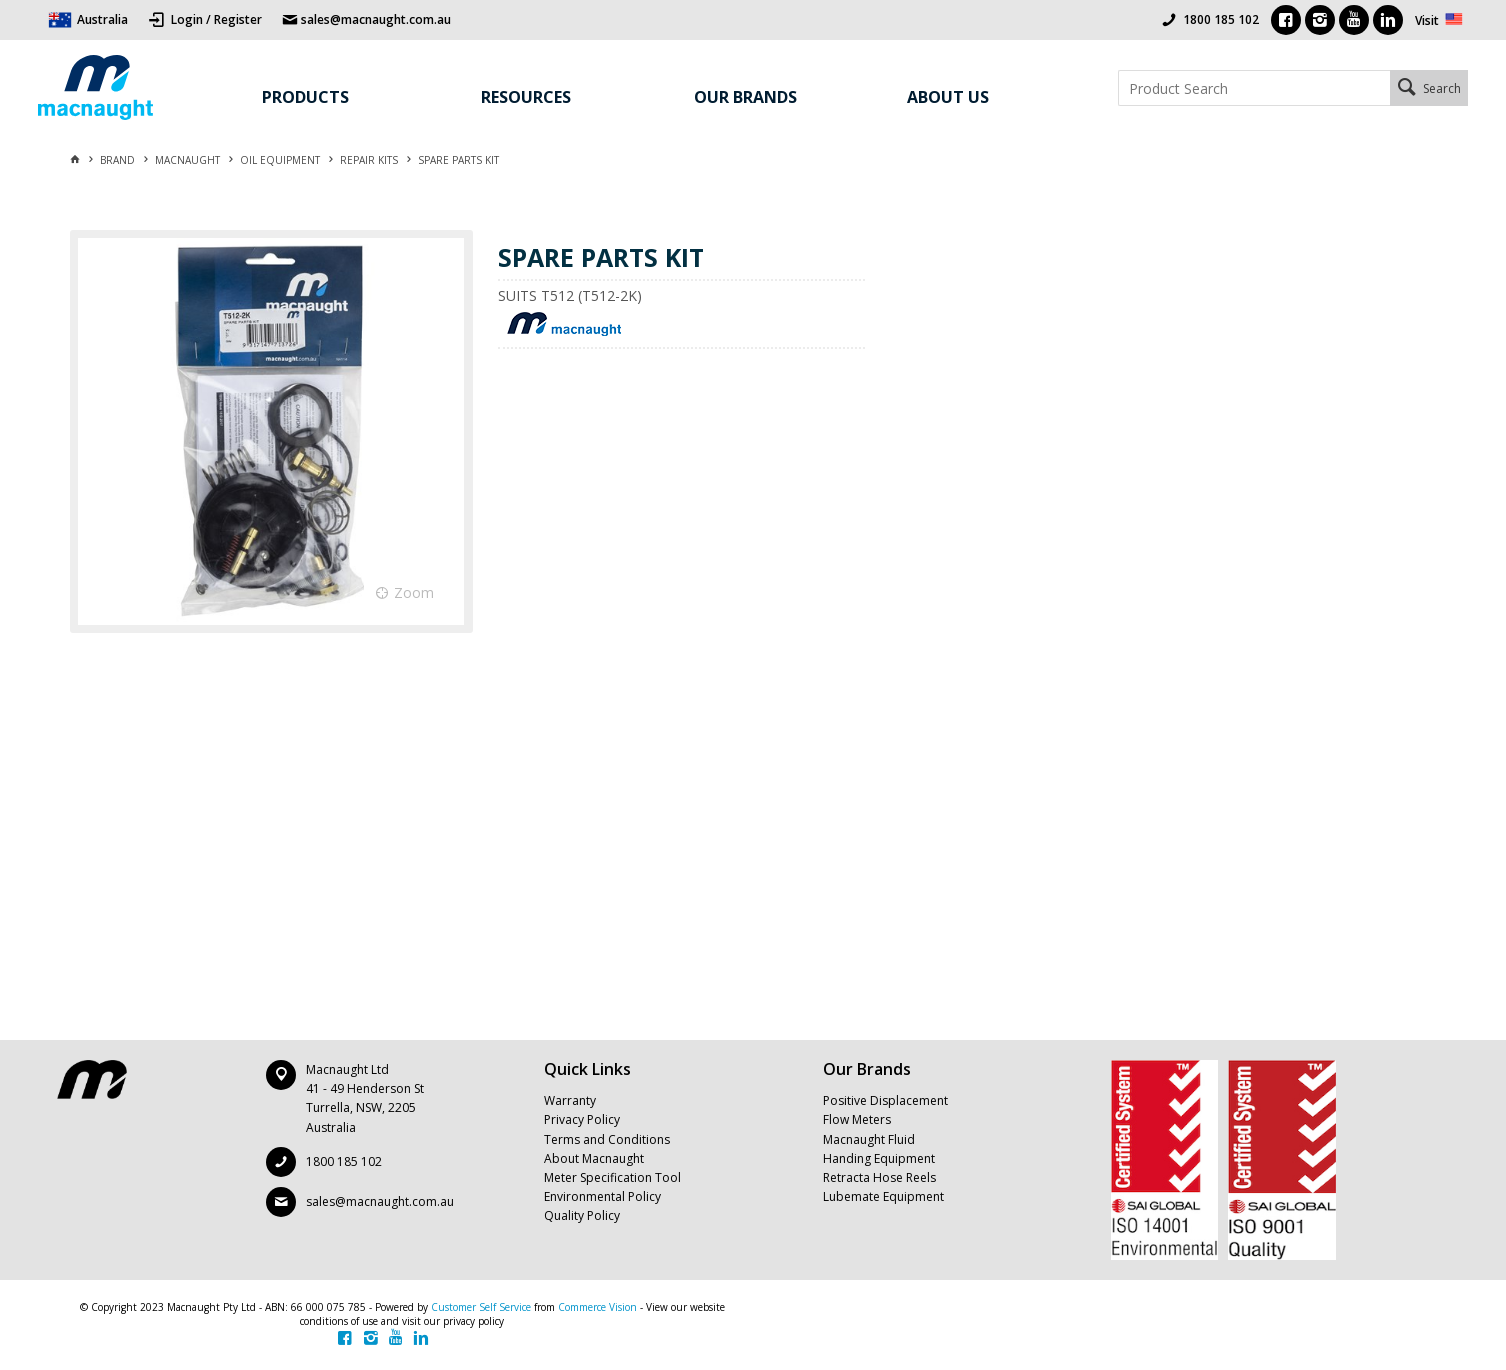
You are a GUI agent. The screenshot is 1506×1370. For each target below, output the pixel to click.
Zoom (414, 592)
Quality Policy (582, 1215)
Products (305, 97)
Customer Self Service (481, 1307)
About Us (948, 97)
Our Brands (745, 97)
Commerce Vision (597, 1307)
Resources (526, 97)
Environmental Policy (602, 1196)
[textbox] (1253, 88)
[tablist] (682, 654)
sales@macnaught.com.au (380, 1201)
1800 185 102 (1221, 19)
